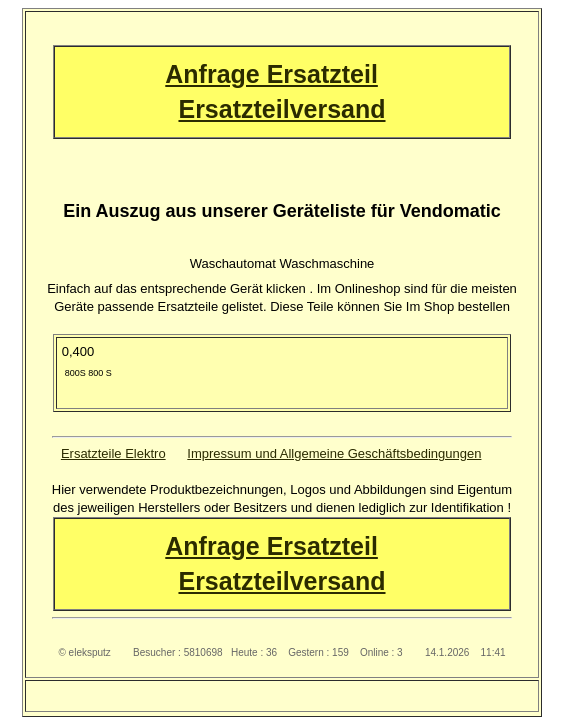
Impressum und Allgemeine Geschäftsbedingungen (334, 453)
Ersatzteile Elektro (113, 453)
